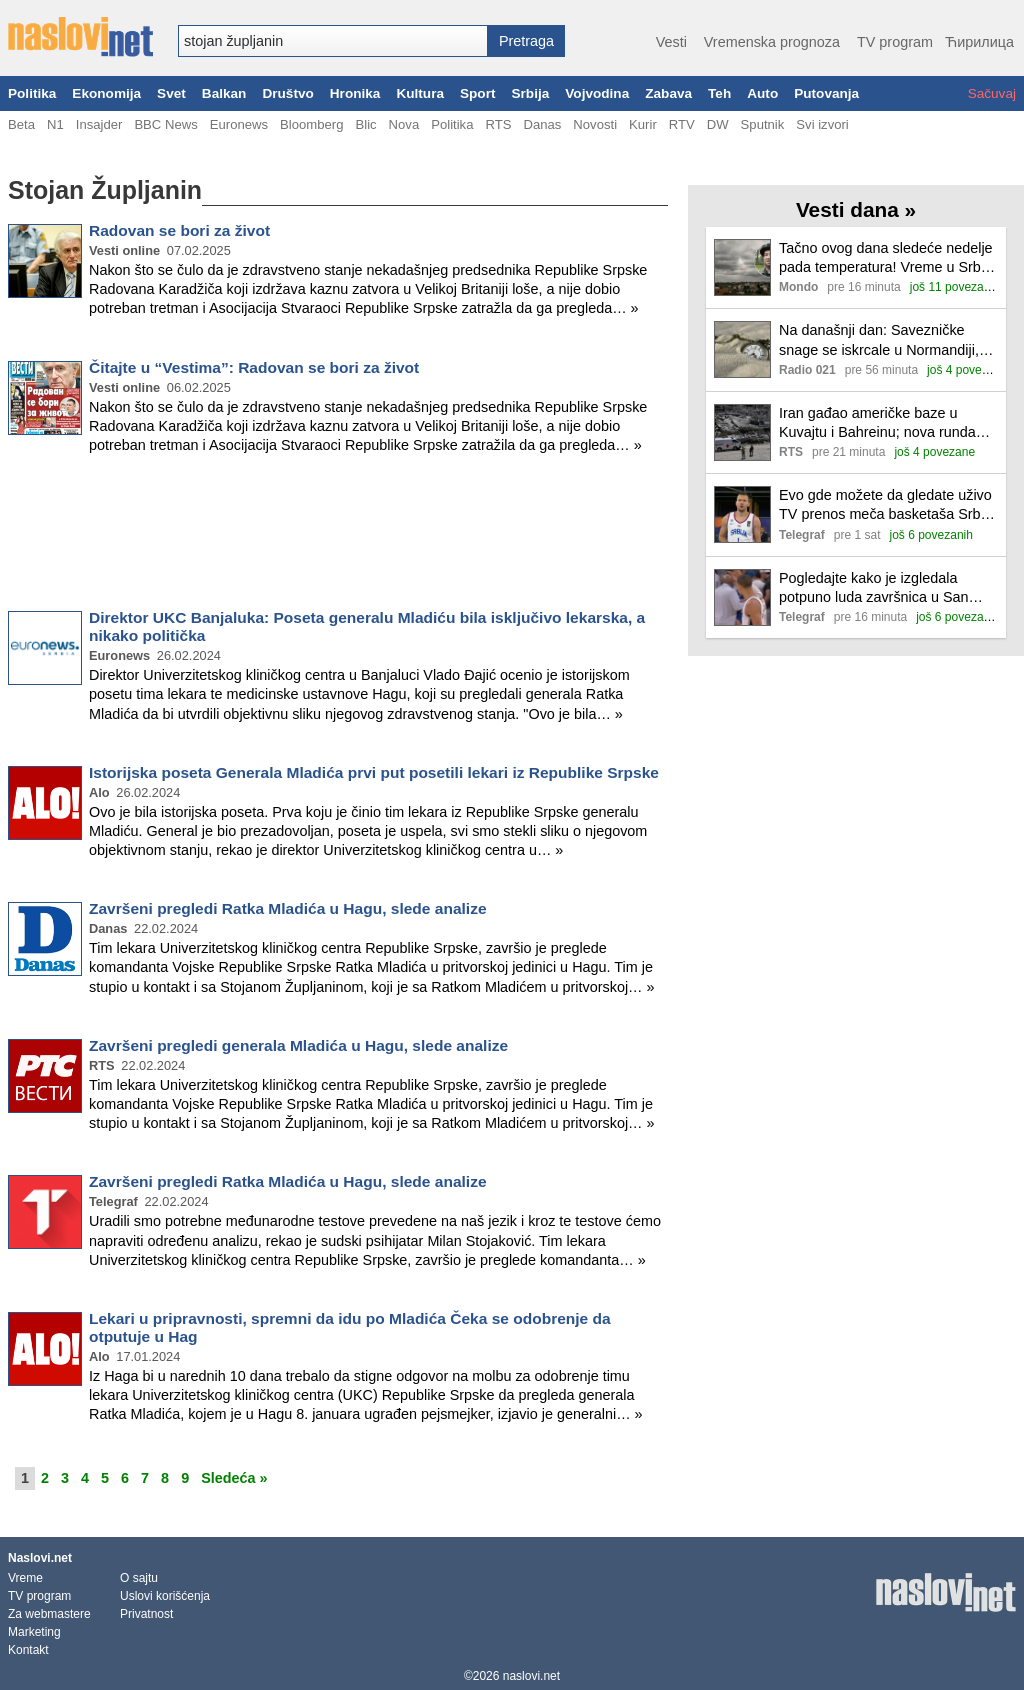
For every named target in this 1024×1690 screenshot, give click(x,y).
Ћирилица (979, 42)
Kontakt (28, 1650)
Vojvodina (597, 93)
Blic (365, 124)
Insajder (99, 124)
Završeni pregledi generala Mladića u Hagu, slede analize (298, 1045)
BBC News (165, 124)
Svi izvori (822, 124)
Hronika (355, 93)
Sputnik (763, 124)
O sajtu (139, 1578)
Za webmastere (49, 1614)
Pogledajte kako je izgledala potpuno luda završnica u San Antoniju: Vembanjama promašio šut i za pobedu (882, 588)
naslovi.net (531, 1676)
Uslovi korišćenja (165, 1596)
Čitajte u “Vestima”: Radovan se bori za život (254, 367)
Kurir (643, 124)
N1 (55, 124)
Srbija (530, 93)
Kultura (420, 93)
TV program (895, 42)
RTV (682, 124)
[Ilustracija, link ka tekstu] (742, 269)
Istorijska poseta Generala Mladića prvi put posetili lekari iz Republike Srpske (374, 772)
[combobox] (333, 41)
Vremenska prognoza (772, 42)
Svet (171, 93)
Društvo (287, 93)
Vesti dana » (856, 209)
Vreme (25, 1578)
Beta (21, 124)
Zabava (668, 93)
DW (718, 124)
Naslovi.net (40, 1558)
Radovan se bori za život (179, 230)
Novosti (595, 124)
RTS (498, 124)
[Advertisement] (338, 536)
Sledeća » (234, 1478)
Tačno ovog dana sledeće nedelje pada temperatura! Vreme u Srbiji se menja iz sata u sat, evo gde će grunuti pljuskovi (888, 258)
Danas (542, 124)
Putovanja (826, 93)
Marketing (34, 1632)
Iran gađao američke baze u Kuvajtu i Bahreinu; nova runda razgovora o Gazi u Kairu (877, 423)
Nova (404, 124)
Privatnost (146, 1614)
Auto (762, 93)
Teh (719, 93)
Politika (32, 93)
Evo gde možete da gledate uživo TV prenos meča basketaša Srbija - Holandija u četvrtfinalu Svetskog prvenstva (888, 505)
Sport (478, 93)
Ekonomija (106, 93)
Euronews (239, 124)
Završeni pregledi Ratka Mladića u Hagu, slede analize (288, 908)
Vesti (671, 42)
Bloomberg (311, 124)
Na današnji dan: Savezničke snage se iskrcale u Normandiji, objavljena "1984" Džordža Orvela (886, 340)
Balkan (224, 93)
